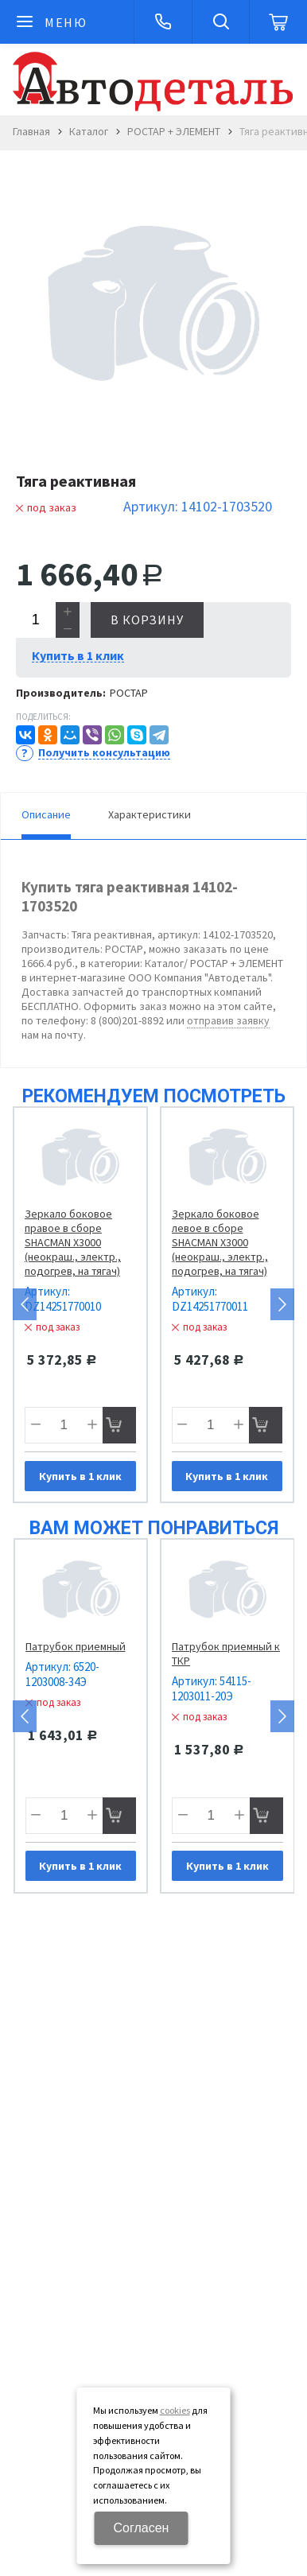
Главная (31, 131)
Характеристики (149, 814)
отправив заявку (228, 1020)
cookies (175, 2410)
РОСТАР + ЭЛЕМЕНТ (173, 131)
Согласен (141, 2528)
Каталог (88, 131)
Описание (46, 814)
